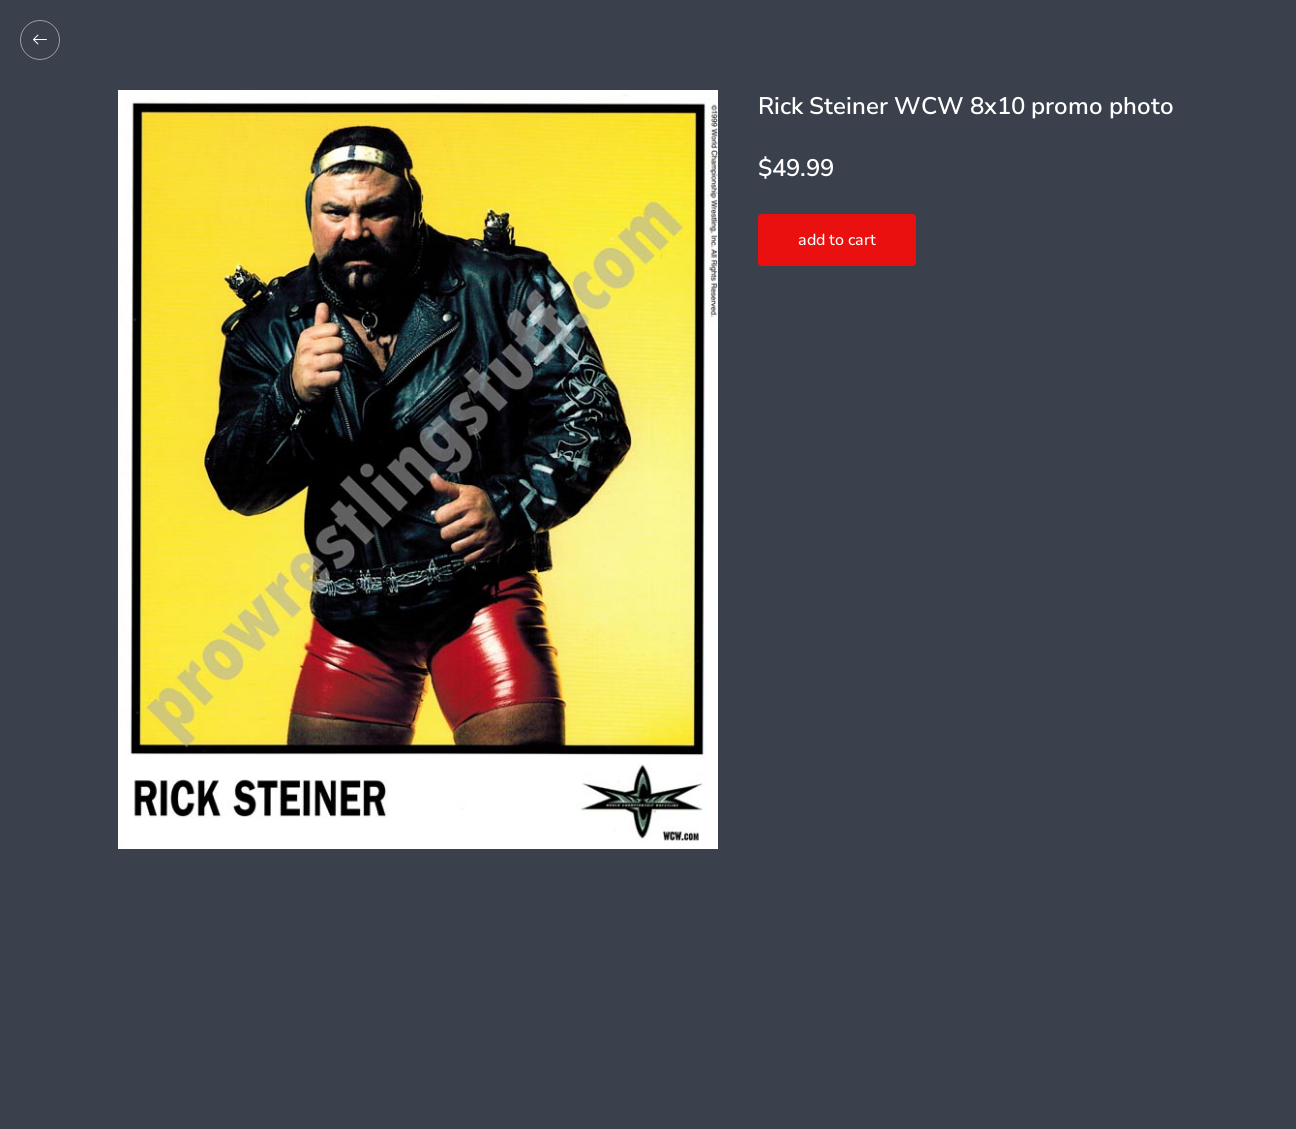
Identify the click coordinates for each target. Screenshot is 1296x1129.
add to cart (837, 240)
